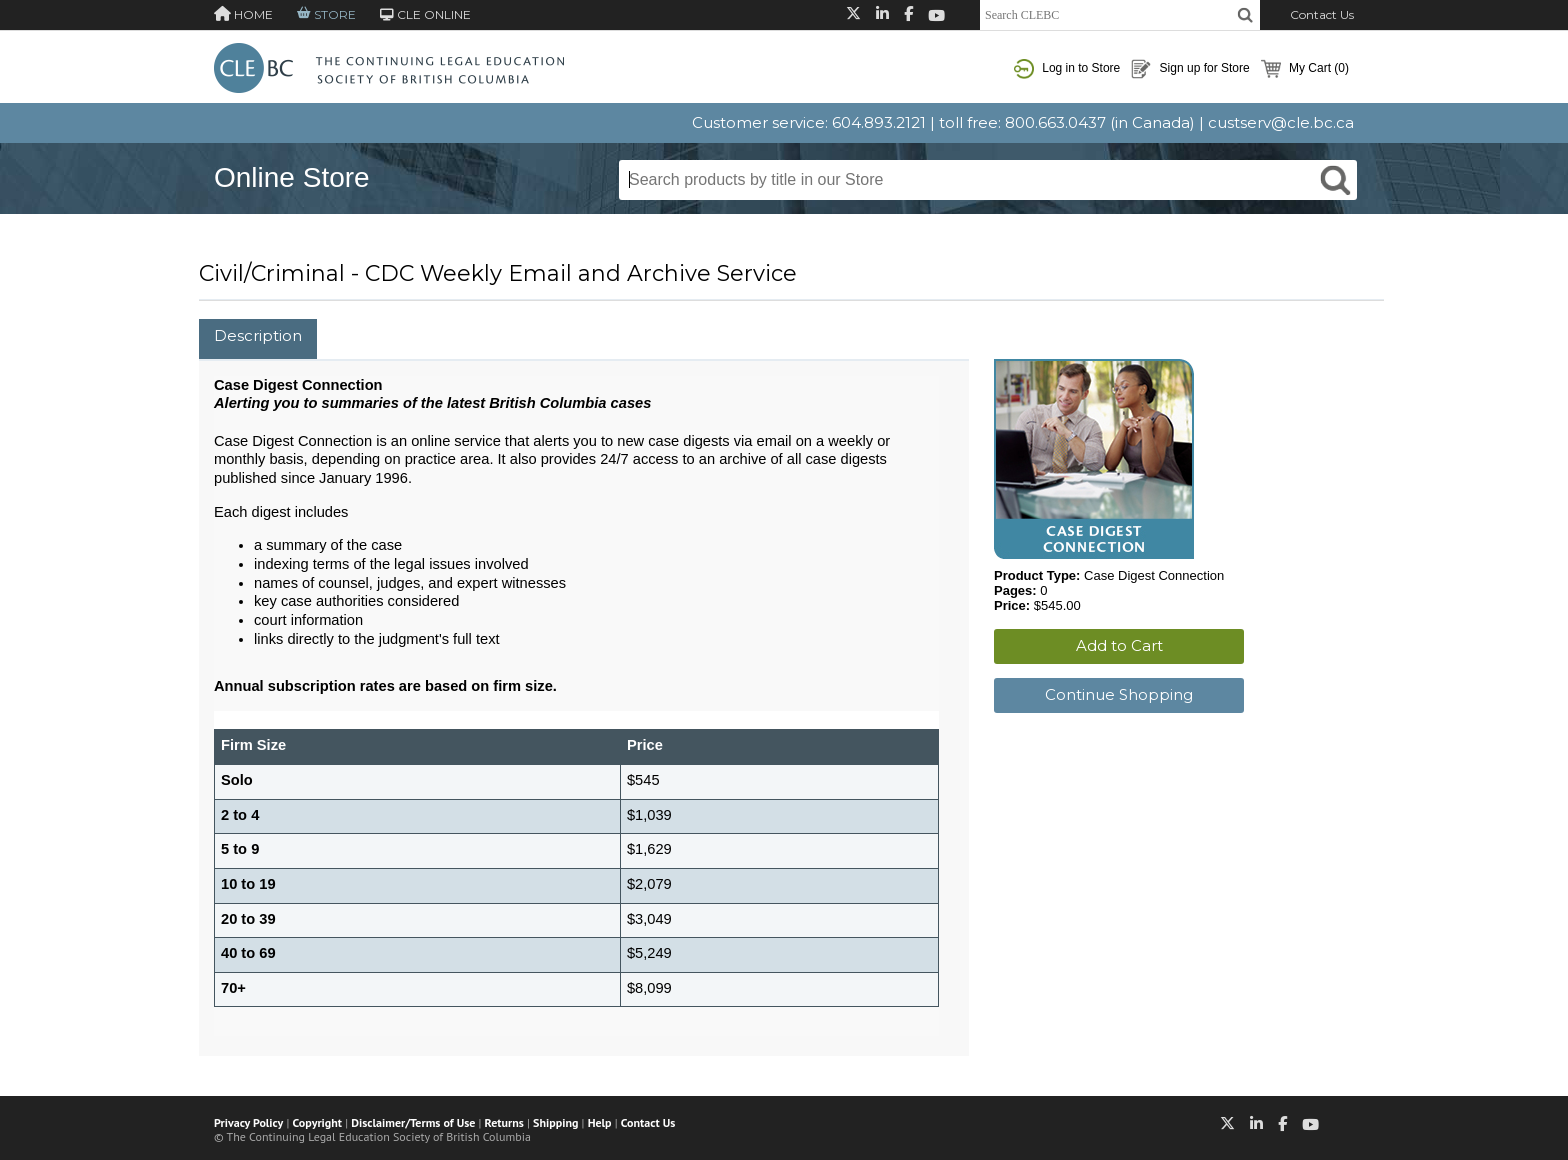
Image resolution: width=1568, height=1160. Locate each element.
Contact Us (1322, 14)
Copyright (317, 1122)
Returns (504, 1122)
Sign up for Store (1190, 69)
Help (600, 1122)
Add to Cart (1119, 645)
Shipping (555, 1122)
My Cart (1305, 69)
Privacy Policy (248, 1122)
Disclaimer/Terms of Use (413, 1122)
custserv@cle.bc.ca (1281, 122)
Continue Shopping (1119, 694)
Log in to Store (1067, 69)
